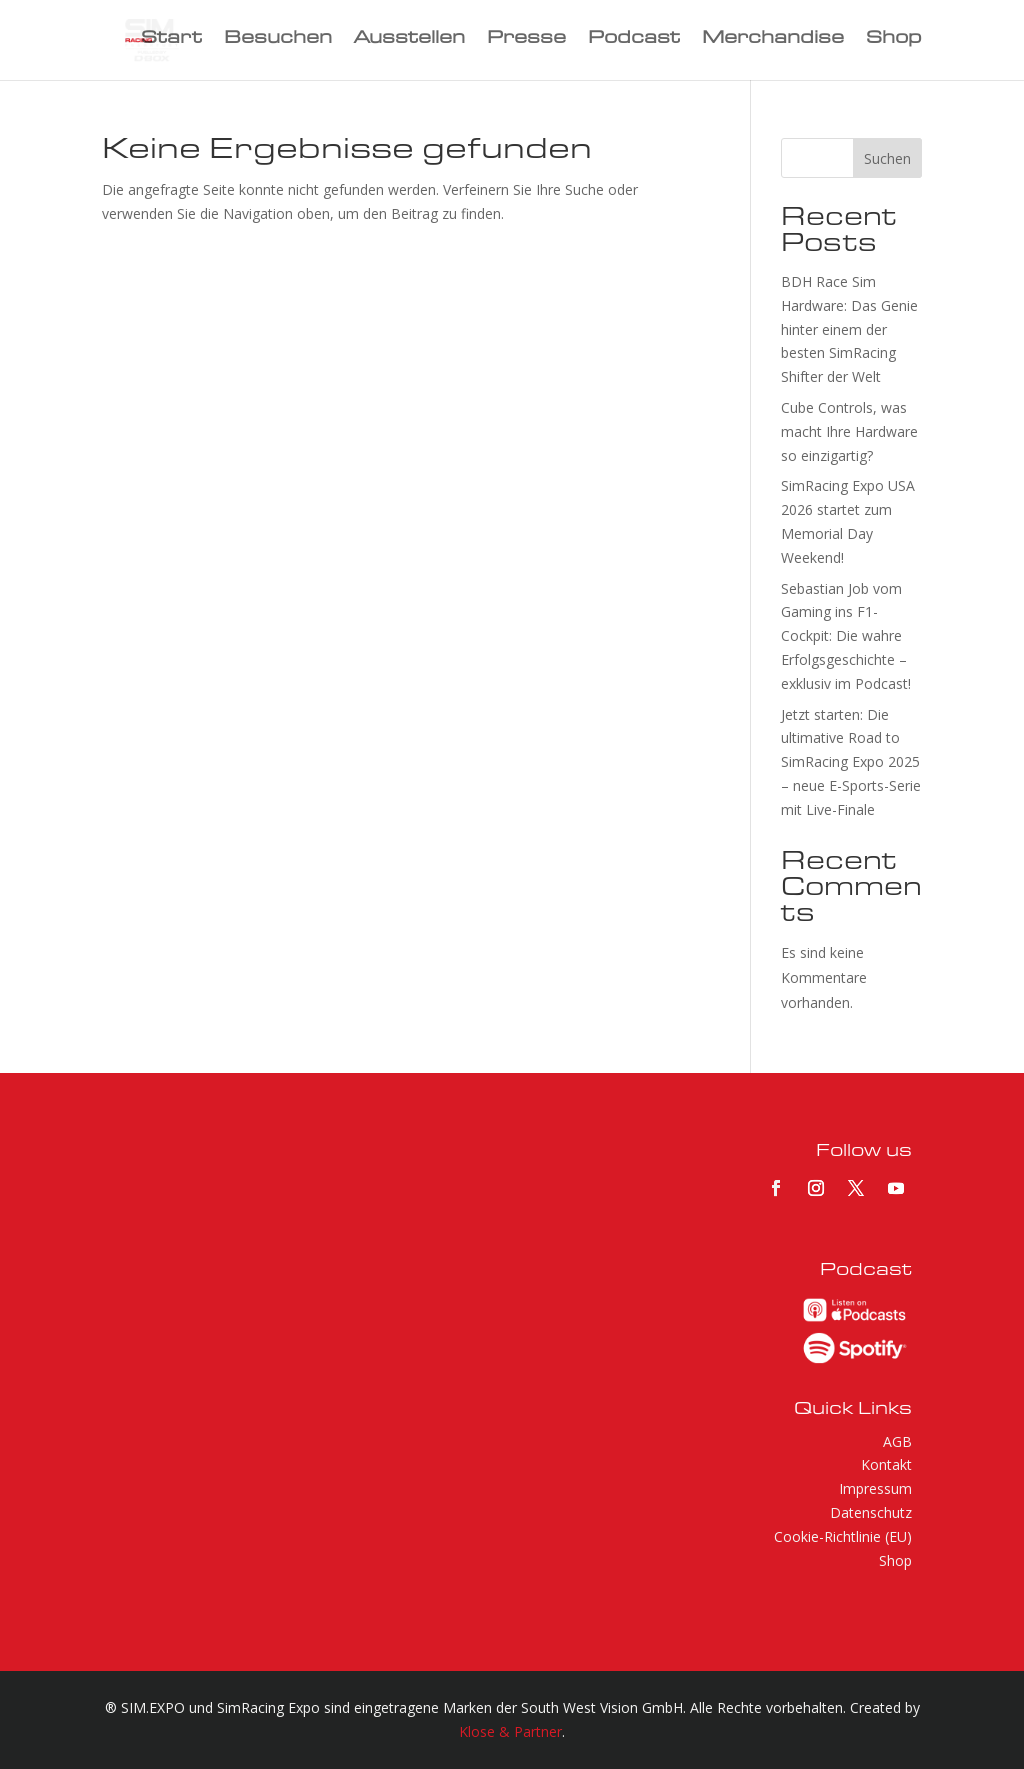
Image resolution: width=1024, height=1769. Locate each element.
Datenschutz (871, 1512)
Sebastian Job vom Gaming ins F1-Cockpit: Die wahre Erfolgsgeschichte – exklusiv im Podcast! (846, 636)
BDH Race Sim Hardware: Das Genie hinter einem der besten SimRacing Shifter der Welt (849, 329)
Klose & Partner (510, 1731)
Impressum (875, 1488)
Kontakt (886, 1464)
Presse (526, 41)
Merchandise (773, 41)
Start (171, 41)
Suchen (887, 158)
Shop (894, 41)
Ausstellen (409, 41)
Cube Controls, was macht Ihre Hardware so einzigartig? (849, 431)
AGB (897, 1441)
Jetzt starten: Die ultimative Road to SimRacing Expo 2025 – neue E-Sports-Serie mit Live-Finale (851, 762)
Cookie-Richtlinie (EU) (843, 1536)
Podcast (634, 41)
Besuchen (278, 41)
